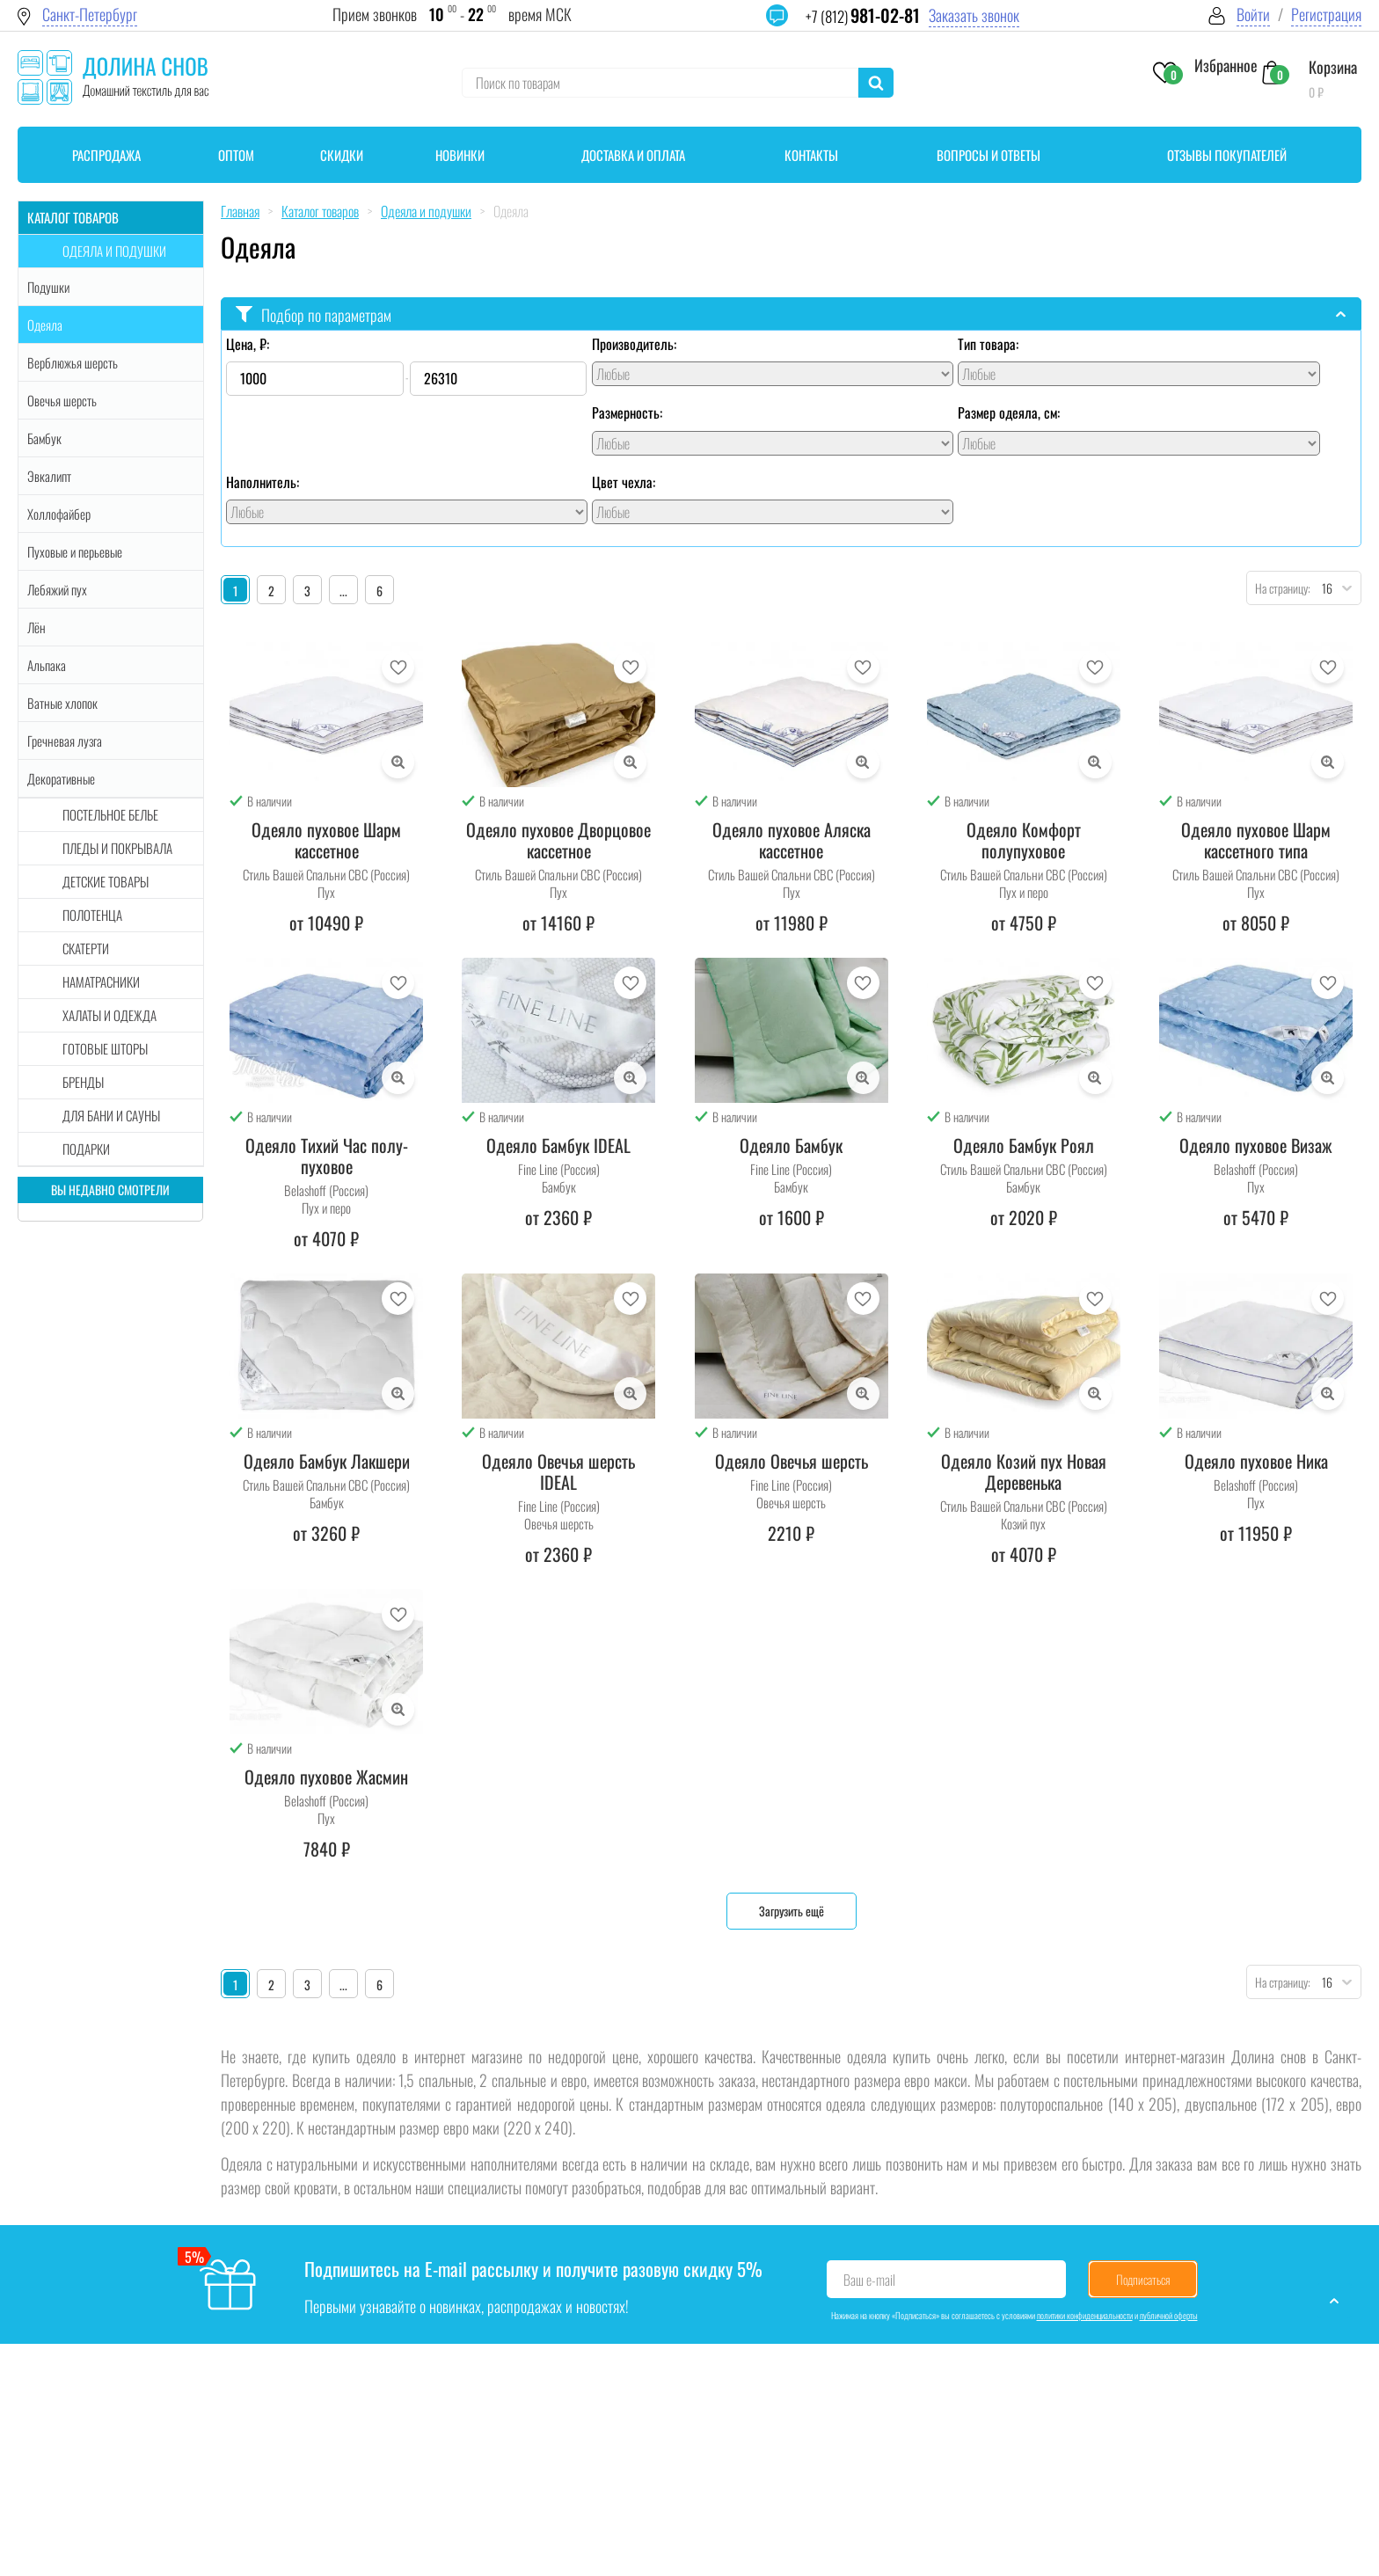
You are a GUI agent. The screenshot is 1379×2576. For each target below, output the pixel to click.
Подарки (86, 1148)
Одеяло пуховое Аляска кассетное (791, 840)
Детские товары (105, 881)
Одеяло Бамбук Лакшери (327, 1460)
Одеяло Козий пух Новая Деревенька (1023, 1471)
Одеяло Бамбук (791, 1145)
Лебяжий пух (57, 589)
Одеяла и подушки (114, 250)
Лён (36, 627)
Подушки (48, 286)
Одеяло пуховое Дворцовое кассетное (558, 840)
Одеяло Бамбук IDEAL (558, 1145)
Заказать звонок (974, 15)
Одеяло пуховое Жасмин (326, 1776)
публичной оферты (1169, 2315)
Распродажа (106, 154)
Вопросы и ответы (988, 154)
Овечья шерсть (62, 400)
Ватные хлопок (62, 702)
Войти (1253, 15)
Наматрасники (101, 981)
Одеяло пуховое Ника (1256, 1460)
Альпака (46, 665)
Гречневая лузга (64, 740)
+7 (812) (863, 16)
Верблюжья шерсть (72, 362)
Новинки (460, 154)
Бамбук (44, 438)
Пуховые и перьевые (74, 551)
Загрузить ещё (791, 1910)
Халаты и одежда (109, 1015)
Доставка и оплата (633, 154)
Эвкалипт (49, 475)
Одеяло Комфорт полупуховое (1024, 840)
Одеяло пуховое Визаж (1255, 1145)
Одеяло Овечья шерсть (791, 1460)
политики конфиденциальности (1085, 2315)
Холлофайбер (59, 513)
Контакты (811, 154)
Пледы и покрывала (117, 847)
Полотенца (92, 914)
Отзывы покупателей (1227, 154)
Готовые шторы (105, 1048)
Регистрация (1326, 15)
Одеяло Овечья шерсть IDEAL (558, 1471)
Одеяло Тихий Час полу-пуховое (326, 1156)
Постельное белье (110, 814)
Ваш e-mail (869, 2279)
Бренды (83, 1081)
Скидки (341, 154)
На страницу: (1278, 588)
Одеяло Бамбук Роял (1023, 1145)
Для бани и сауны (111, 1115)
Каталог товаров (73, 217)
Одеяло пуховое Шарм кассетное (326, 840)
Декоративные (61, 778)
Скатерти (85, 948)
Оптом (236, 154)
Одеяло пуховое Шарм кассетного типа (1256, 840)
